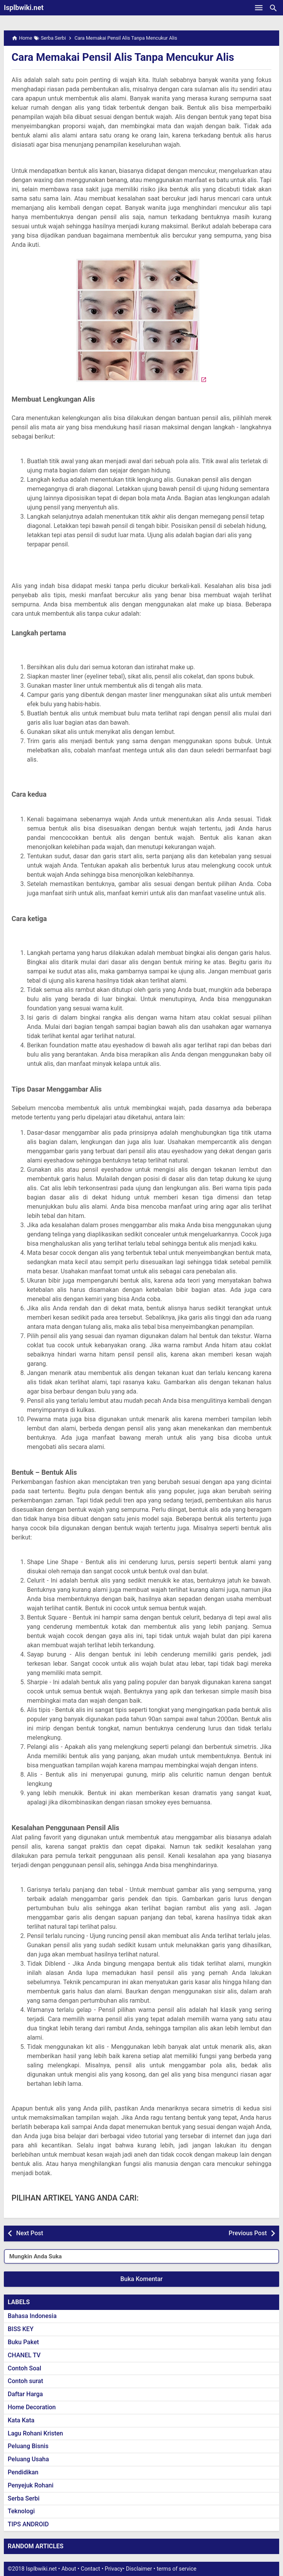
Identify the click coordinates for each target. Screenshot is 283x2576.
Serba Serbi (24, 2498)
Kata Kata (21, 2420)
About (68, 2569)
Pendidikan (23, 2472)
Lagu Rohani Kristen (35, 2433)
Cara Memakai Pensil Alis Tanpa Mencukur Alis (125, 57)
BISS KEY (20, 2329)
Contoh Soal (24, 2368)
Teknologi (21, 2511)
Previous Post (248, 2233)
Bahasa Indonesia (32, 2316)
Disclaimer (139, 2569)
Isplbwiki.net (24, 7)
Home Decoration (32, 2407)
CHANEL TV (24, 2355)
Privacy (114, 2569)
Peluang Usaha (28, 2459)
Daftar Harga (25, 2394)
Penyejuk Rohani (31, 2485)
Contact (90, 2569)
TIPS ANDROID (28, 2524)
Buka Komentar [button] (142, 2279)
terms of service (176, 2569)
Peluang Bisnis (28, 2446)
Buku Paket (23, 2342)
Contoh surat (25, 2381)
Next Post (29, 2233)
